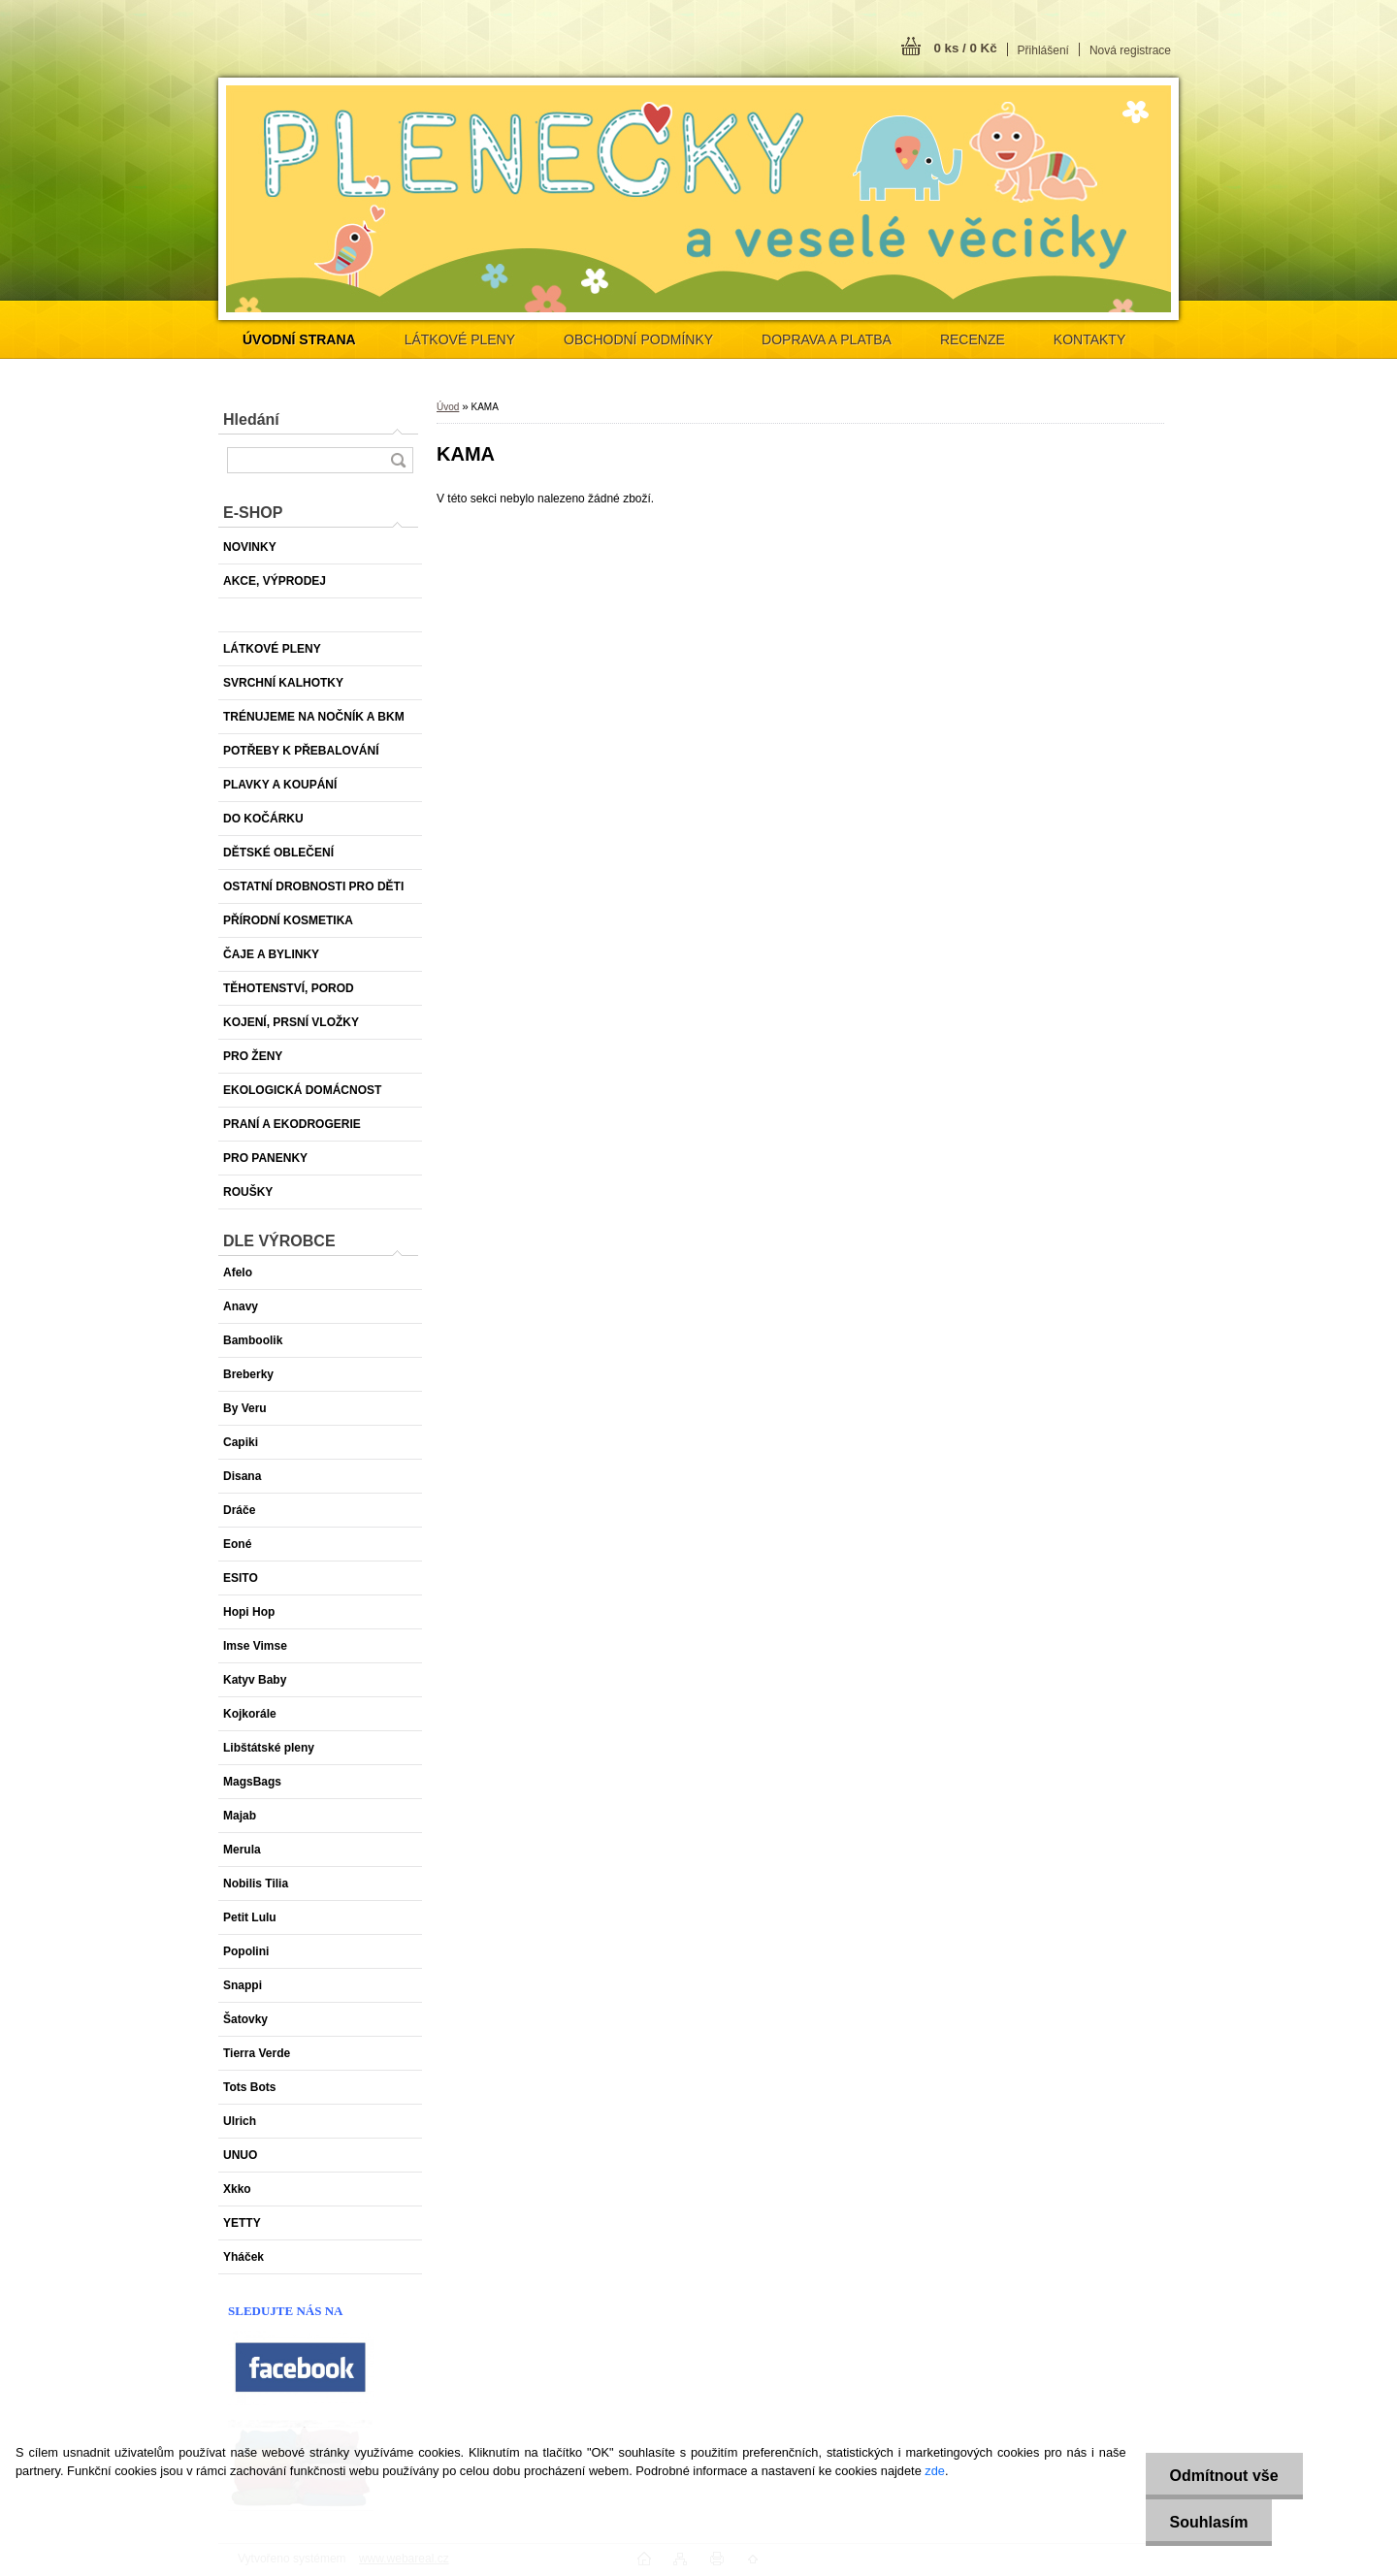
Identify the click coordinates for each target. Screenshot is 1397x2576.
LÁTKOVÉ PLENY (460, 339)
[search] (397, 460)
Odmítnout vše (1224, 2475)
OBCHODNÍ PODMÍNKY (638, 339)
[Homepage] (299, 339)
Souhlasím (1209, 2522)
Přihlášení (1043, 50)
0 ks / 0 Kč (964, 48)
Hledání (251, 419)
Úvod (448, 407)
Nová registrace (1130, 50)
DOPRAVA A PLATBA (827, 339)
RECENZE (972, 339)
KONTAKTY (1089, 339)
